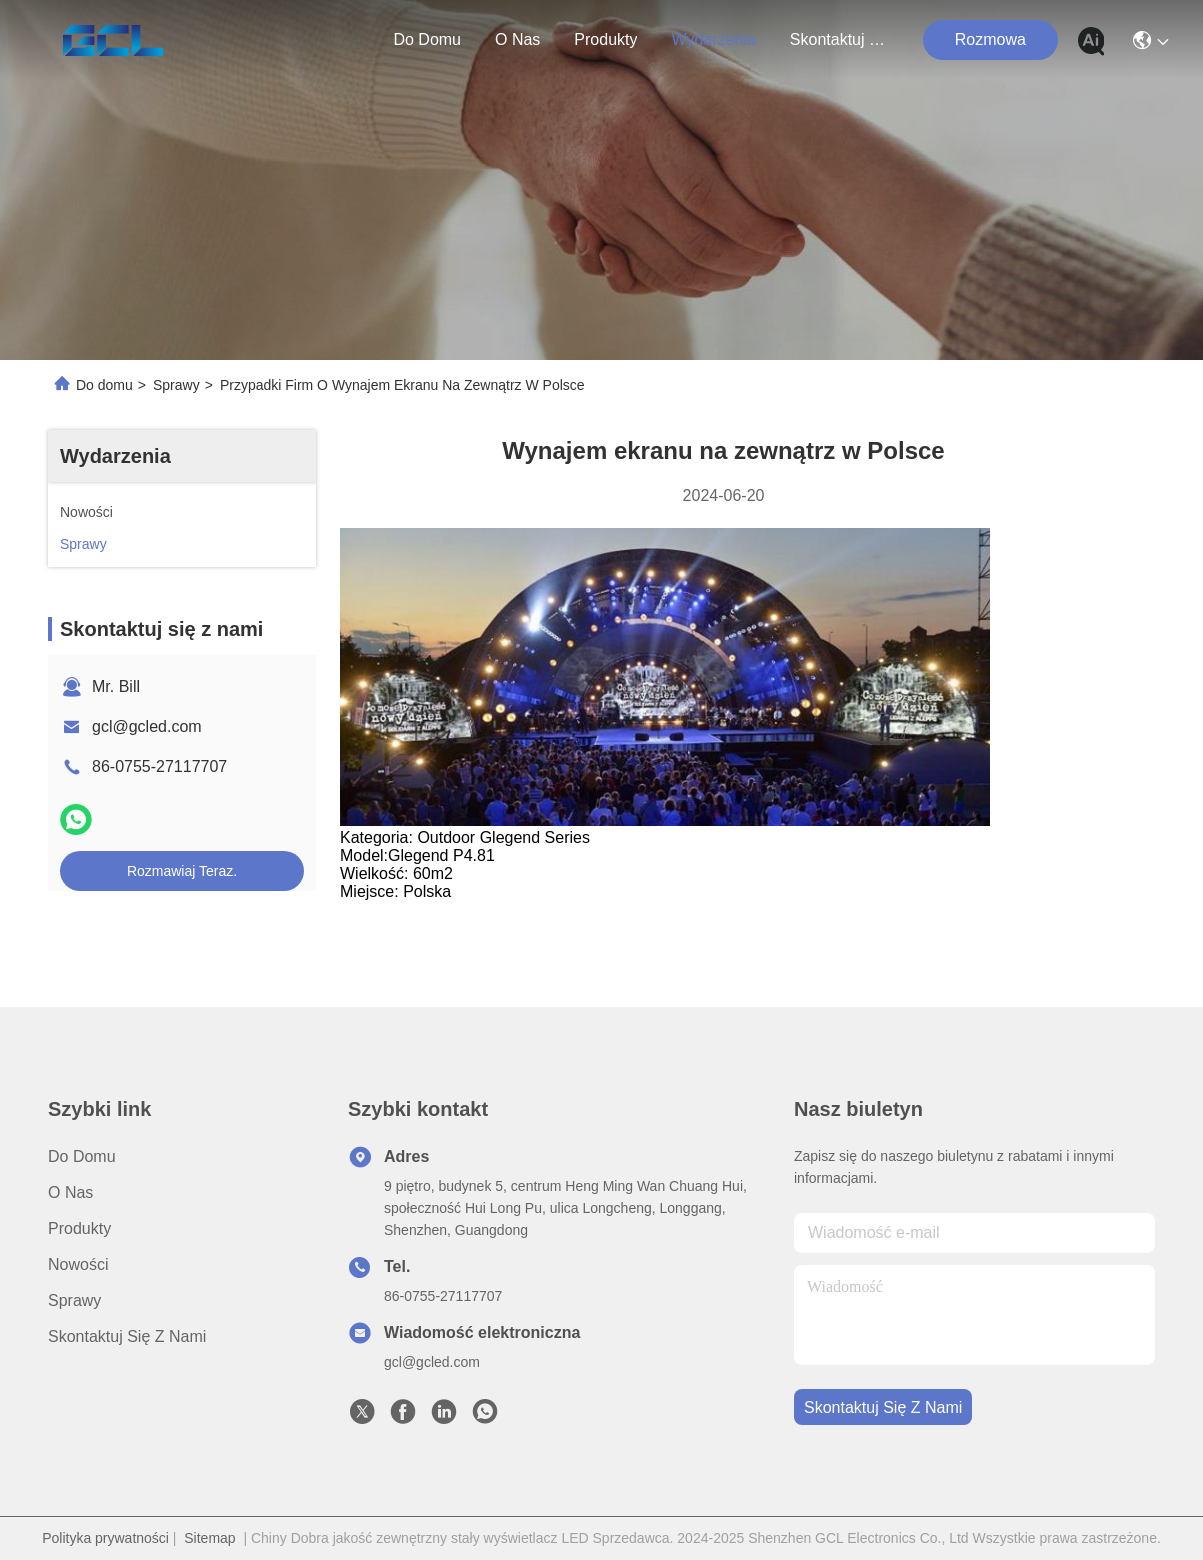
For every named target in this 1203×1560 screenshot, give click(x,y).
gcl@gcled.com (147, 726)
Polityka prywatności (105, 1538)
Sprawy (176, 385)
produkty (605, 39)
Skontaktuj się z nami (838, 39)
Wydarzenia (713, 39)
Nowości (78, 1264)
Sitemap (209, 1538)
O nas (517, 39)
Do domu (427, 39)
